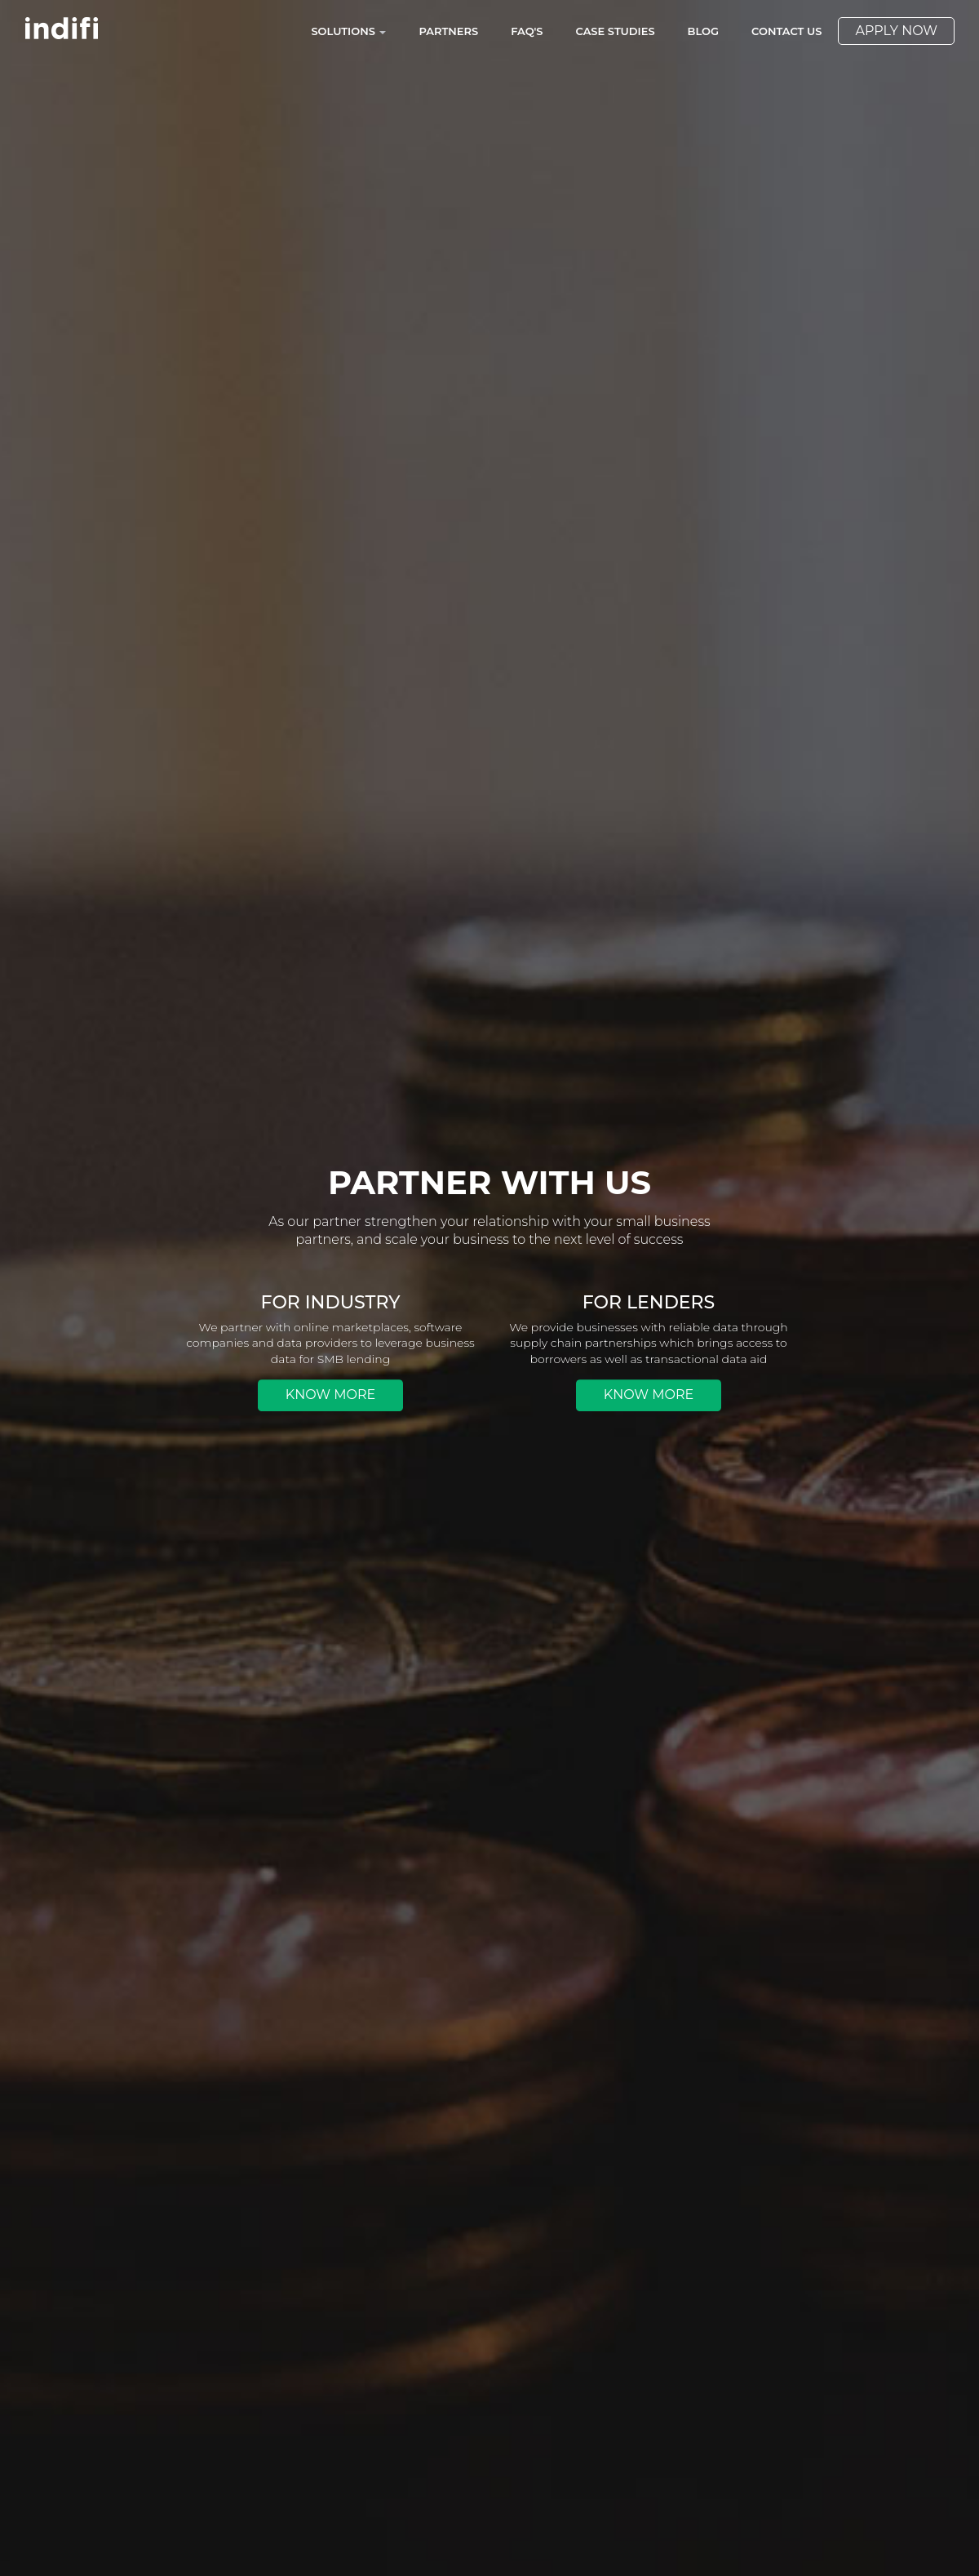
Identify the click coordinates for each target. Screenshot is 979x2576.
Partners (448, 31)
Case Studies (615, 31)
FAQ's (527, 31)
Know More (330, 1394)
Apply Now (896, 30)
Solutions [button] (348, 31)
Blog (704, 31)
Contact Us (786, 31)
